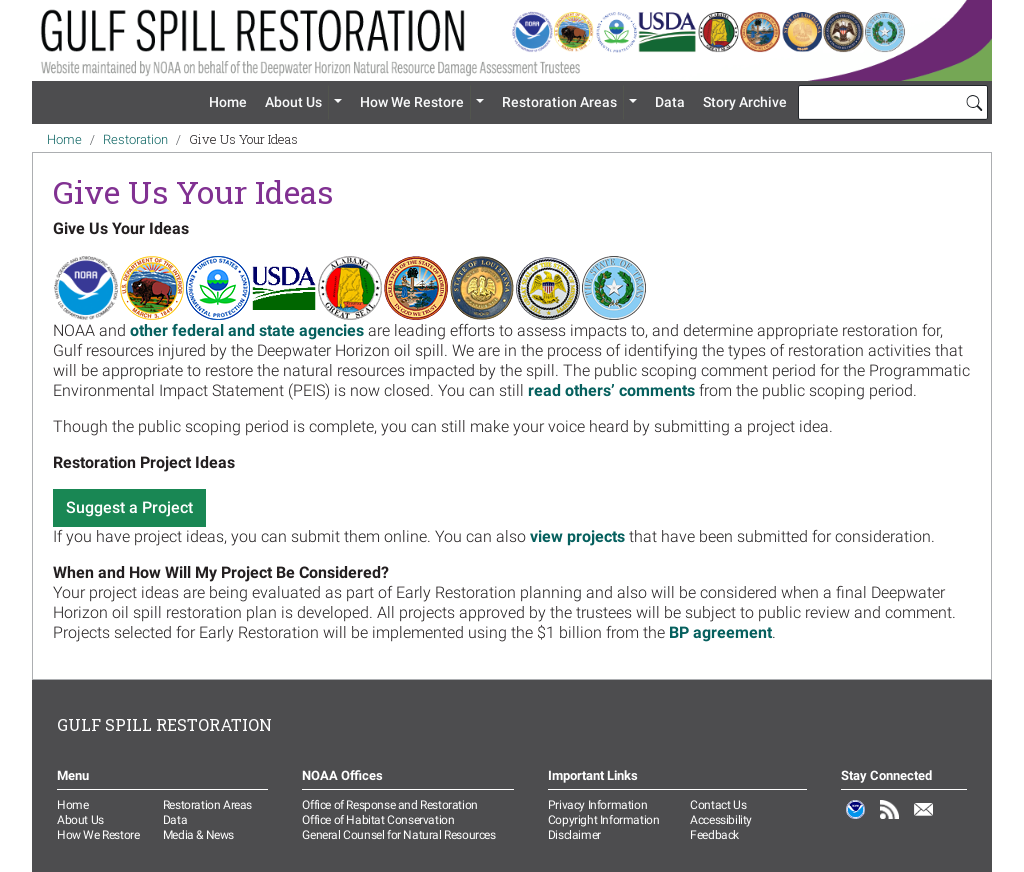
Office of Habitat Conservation (378, 820)
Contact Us (718, 805)
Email (924, 820)
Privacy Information (597, 805)
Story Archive (745, 102)
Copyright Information (604, 820)
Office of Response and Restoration (389, 805)
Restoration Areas (559, 102)
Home (228, 102)
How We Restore (412, 102)
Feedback (714, 835)
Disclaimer (574, 835)
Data (670, 102)
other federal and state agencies (247, 330)
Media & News (198, 835)
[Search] (974, 102)
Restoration (135, 139)
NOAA (856, 820)
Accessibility (721, 820)
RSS (890, 820)
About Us (293, 102)
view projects (577, 536)
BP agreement (720, 632)
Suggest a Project (129, 507)
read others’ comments (611, 390)
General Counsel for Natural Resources (398, 835)
